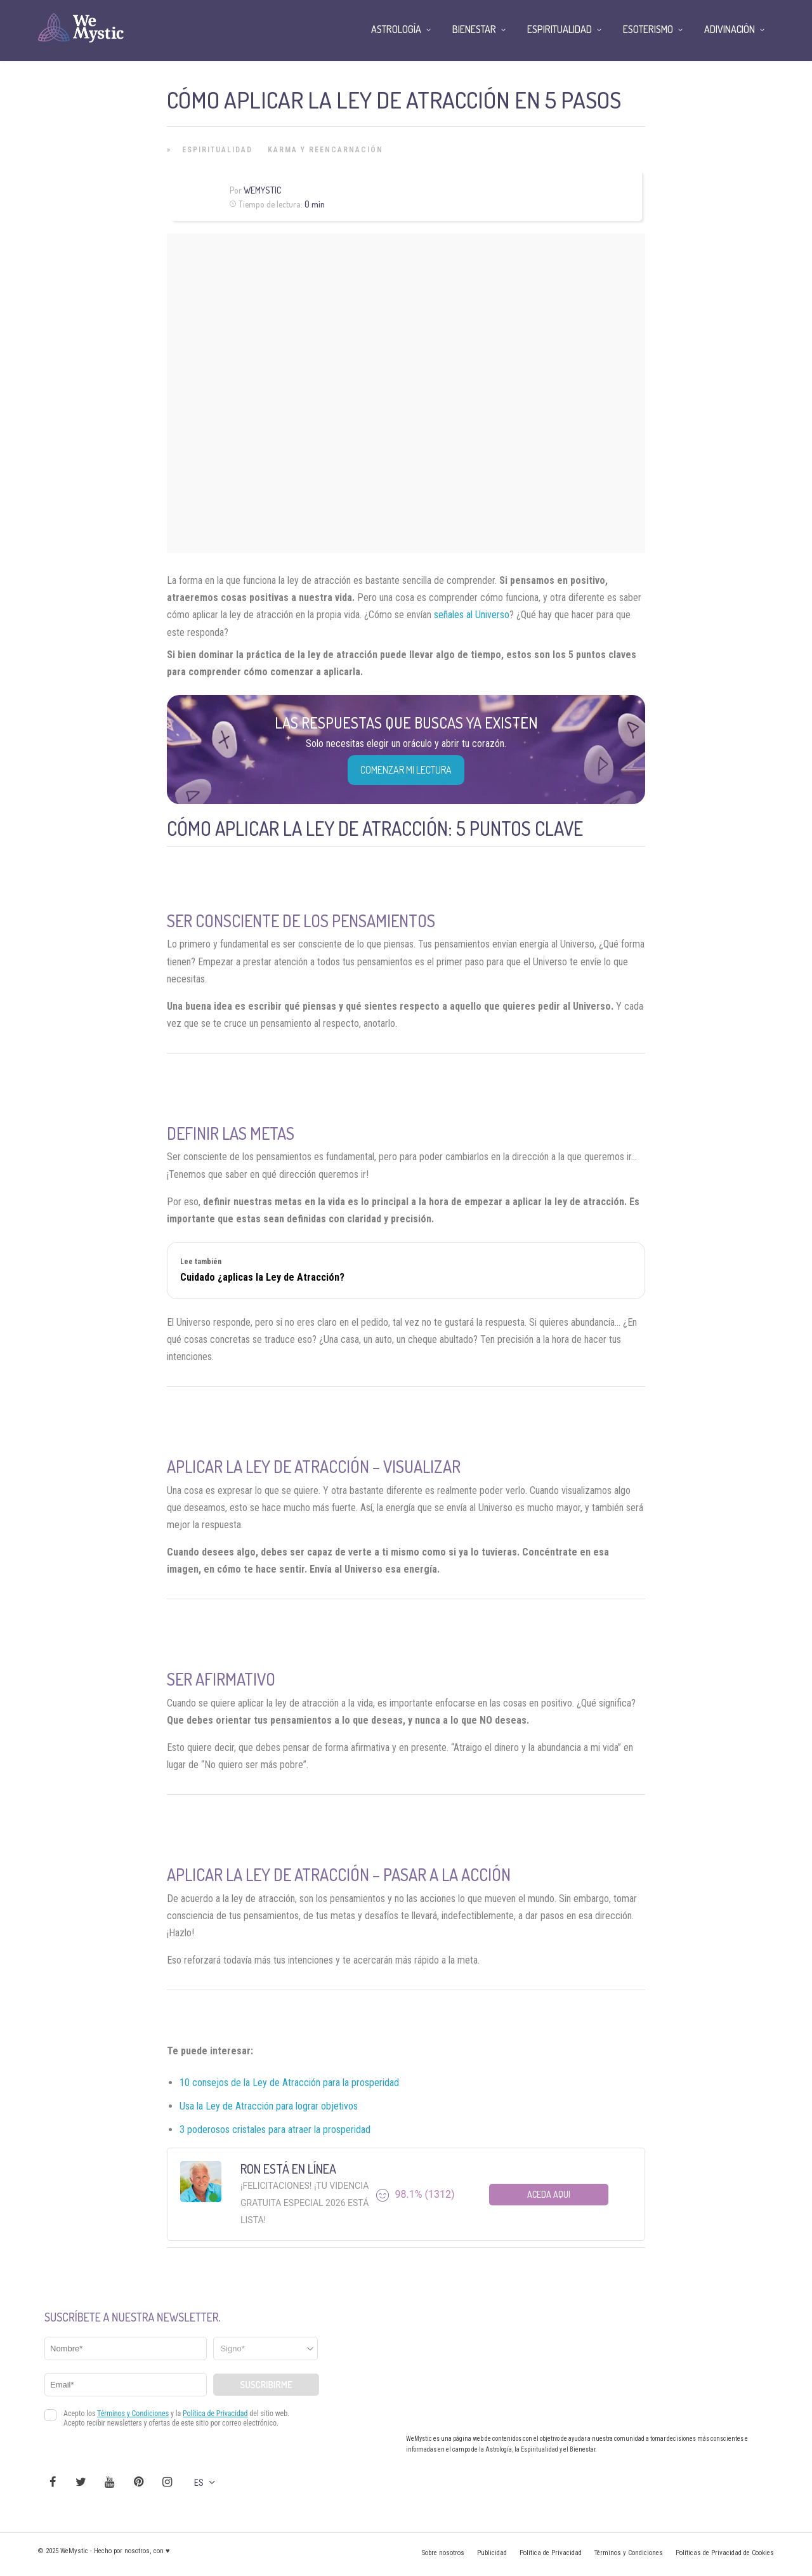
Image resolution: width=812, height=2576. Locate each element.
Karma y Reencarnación (325, 149)
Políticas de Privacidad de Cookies (725, 2553)
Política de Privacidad (551, 2553)
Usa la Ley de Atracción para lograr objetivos (269, 2106)
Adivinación (729, 29)
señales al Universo (471, 615)
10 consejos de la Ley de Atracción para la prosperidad (289, 2083)
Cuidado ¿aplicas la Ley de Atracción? (262, 1277)
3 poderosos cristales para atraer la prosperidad (275, 2130)
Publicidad (492, 2553)
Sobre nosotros (443, 2553)
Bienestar (474, 29)
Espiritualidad (217, 149)
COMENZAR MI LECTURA (406, 769)
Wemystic (262, 190)
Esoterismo (648, 29)
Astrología (396, 29)
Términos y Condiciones (628, 2553)
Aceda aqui (548, 2194)
